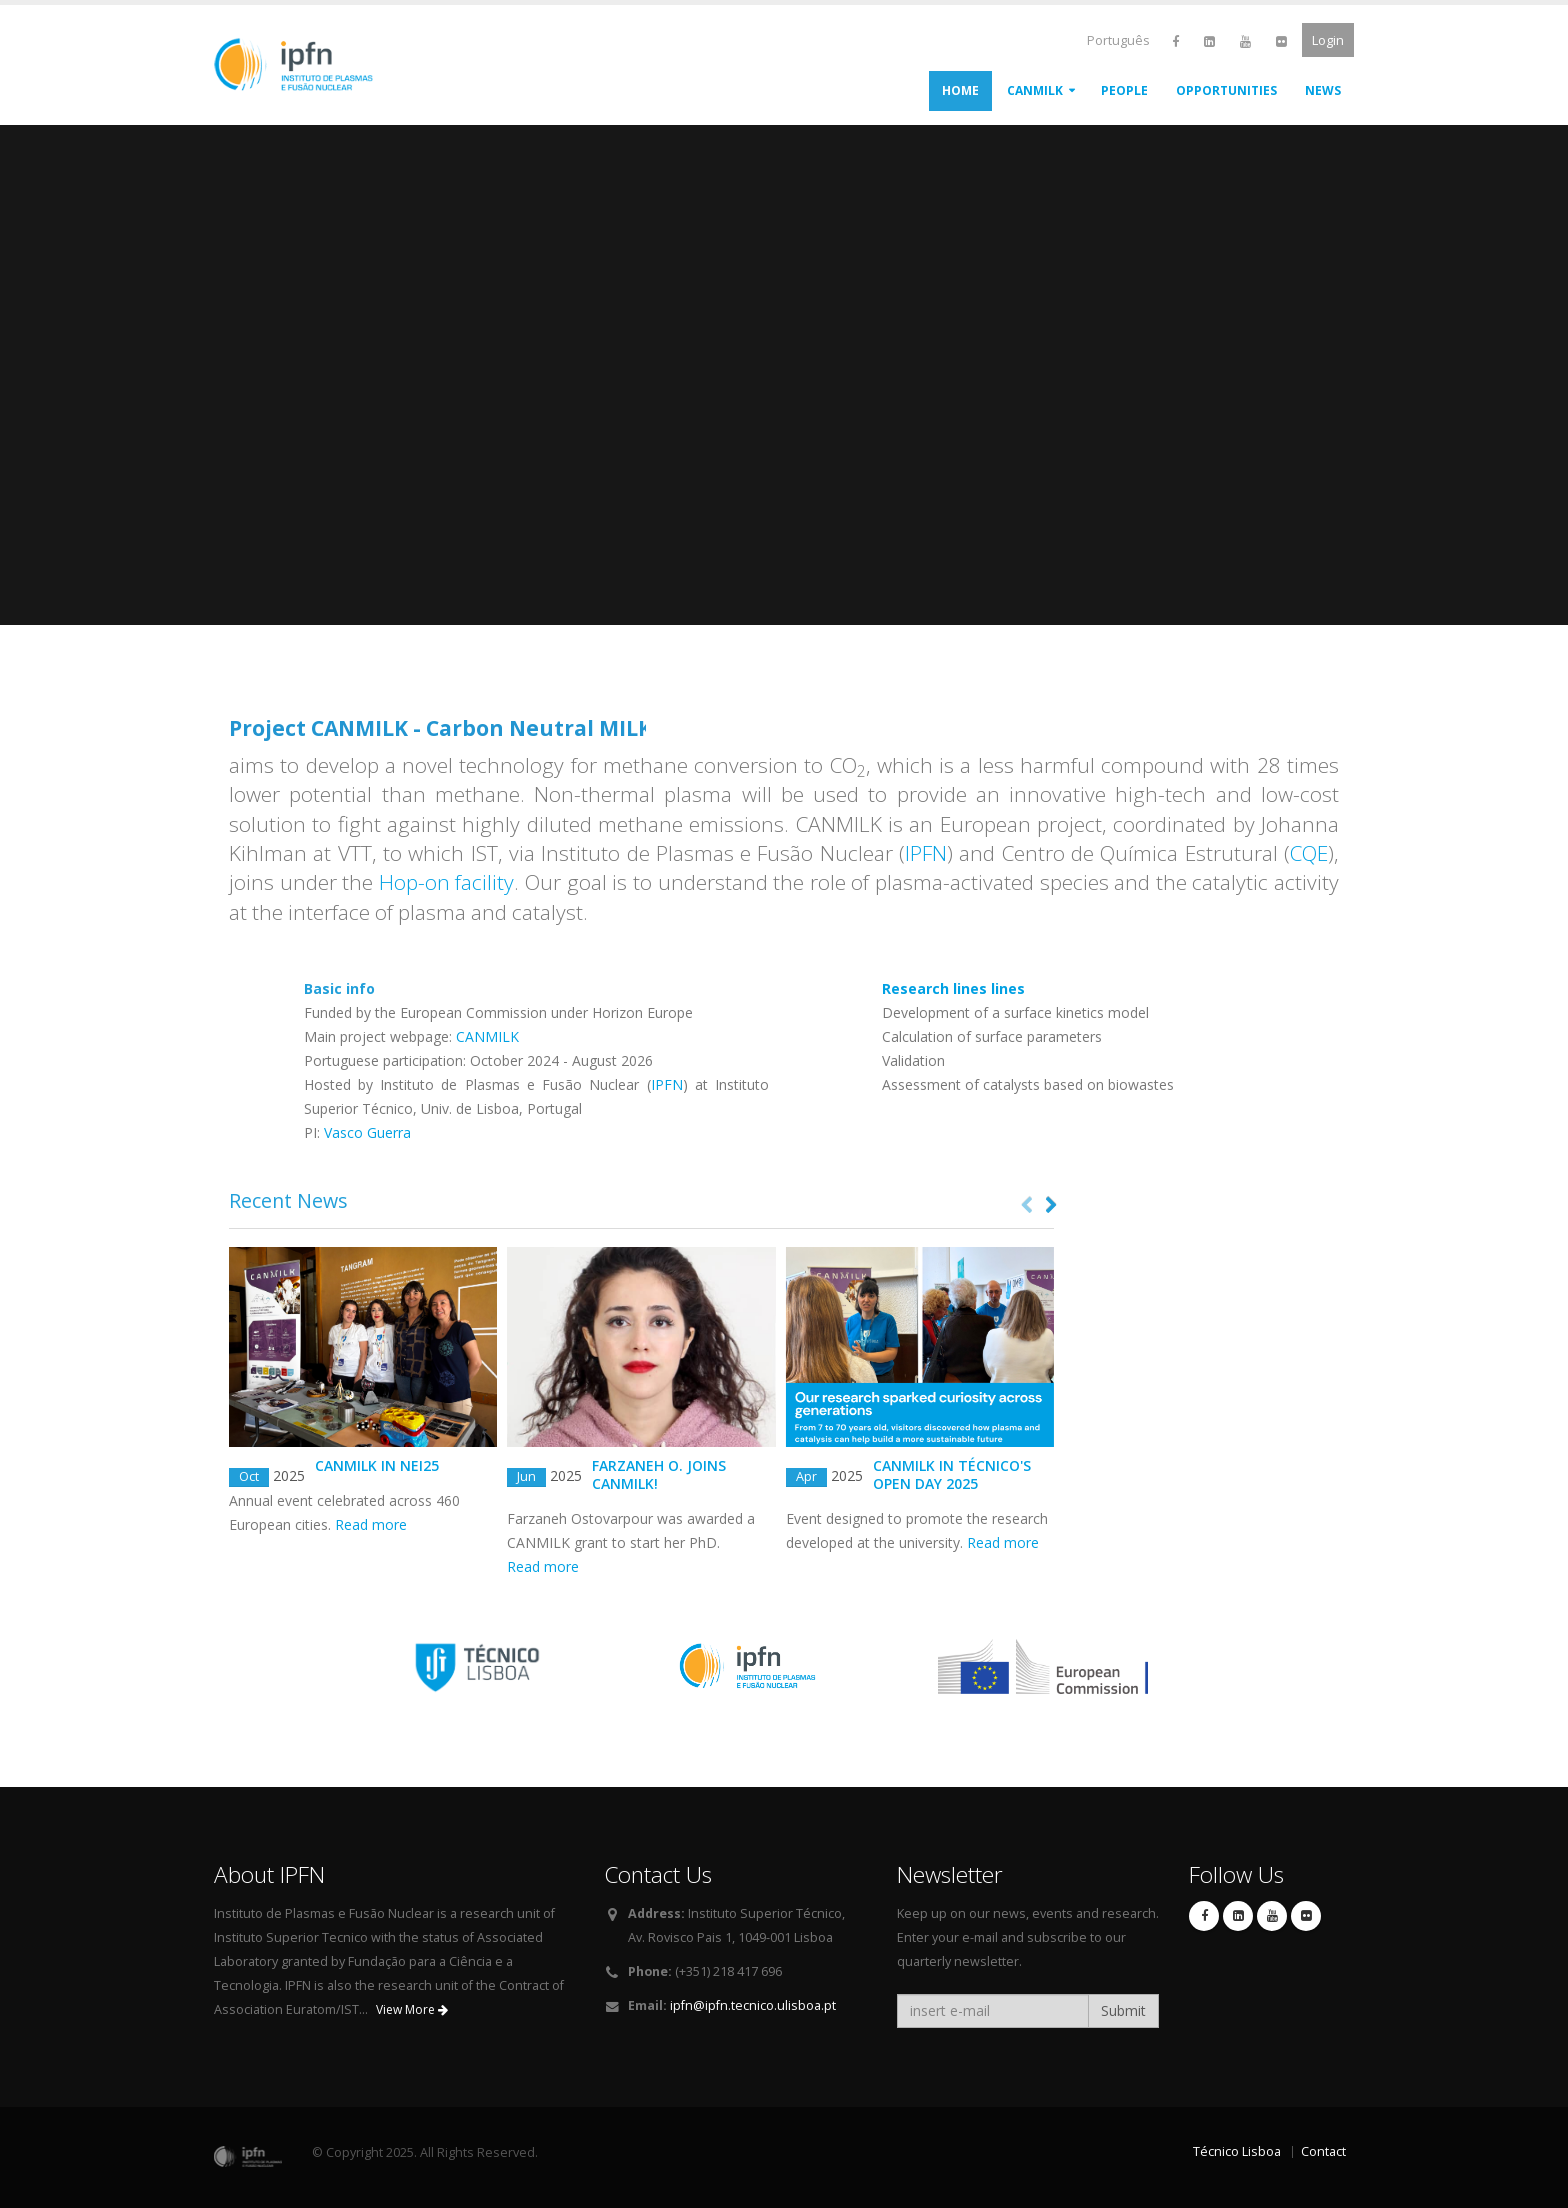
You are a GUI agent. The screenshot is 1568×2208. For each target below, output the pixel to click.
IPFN (926, 853)
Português (1118, 40)
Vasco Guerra (367, 1132)
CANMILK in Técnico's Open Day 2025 (952, 1474)
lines (953, 988)
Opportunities (1226, 90)
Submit (1123, 2010)
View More (412, 2009)
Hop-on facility (447, 882)
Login (1328, 40)
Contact (1323, 2151)
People (1124, 90)
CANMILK (1035, 90)
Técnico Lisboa (1237, 2151)
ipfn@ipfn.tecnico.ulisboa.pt (753, 2005)
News (1323, 90)
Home (960, 90)
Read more (371, 1524)
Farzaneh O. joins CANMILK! (659, 1474)
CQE (1309, 853)
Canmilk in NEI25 (377, 1465)
